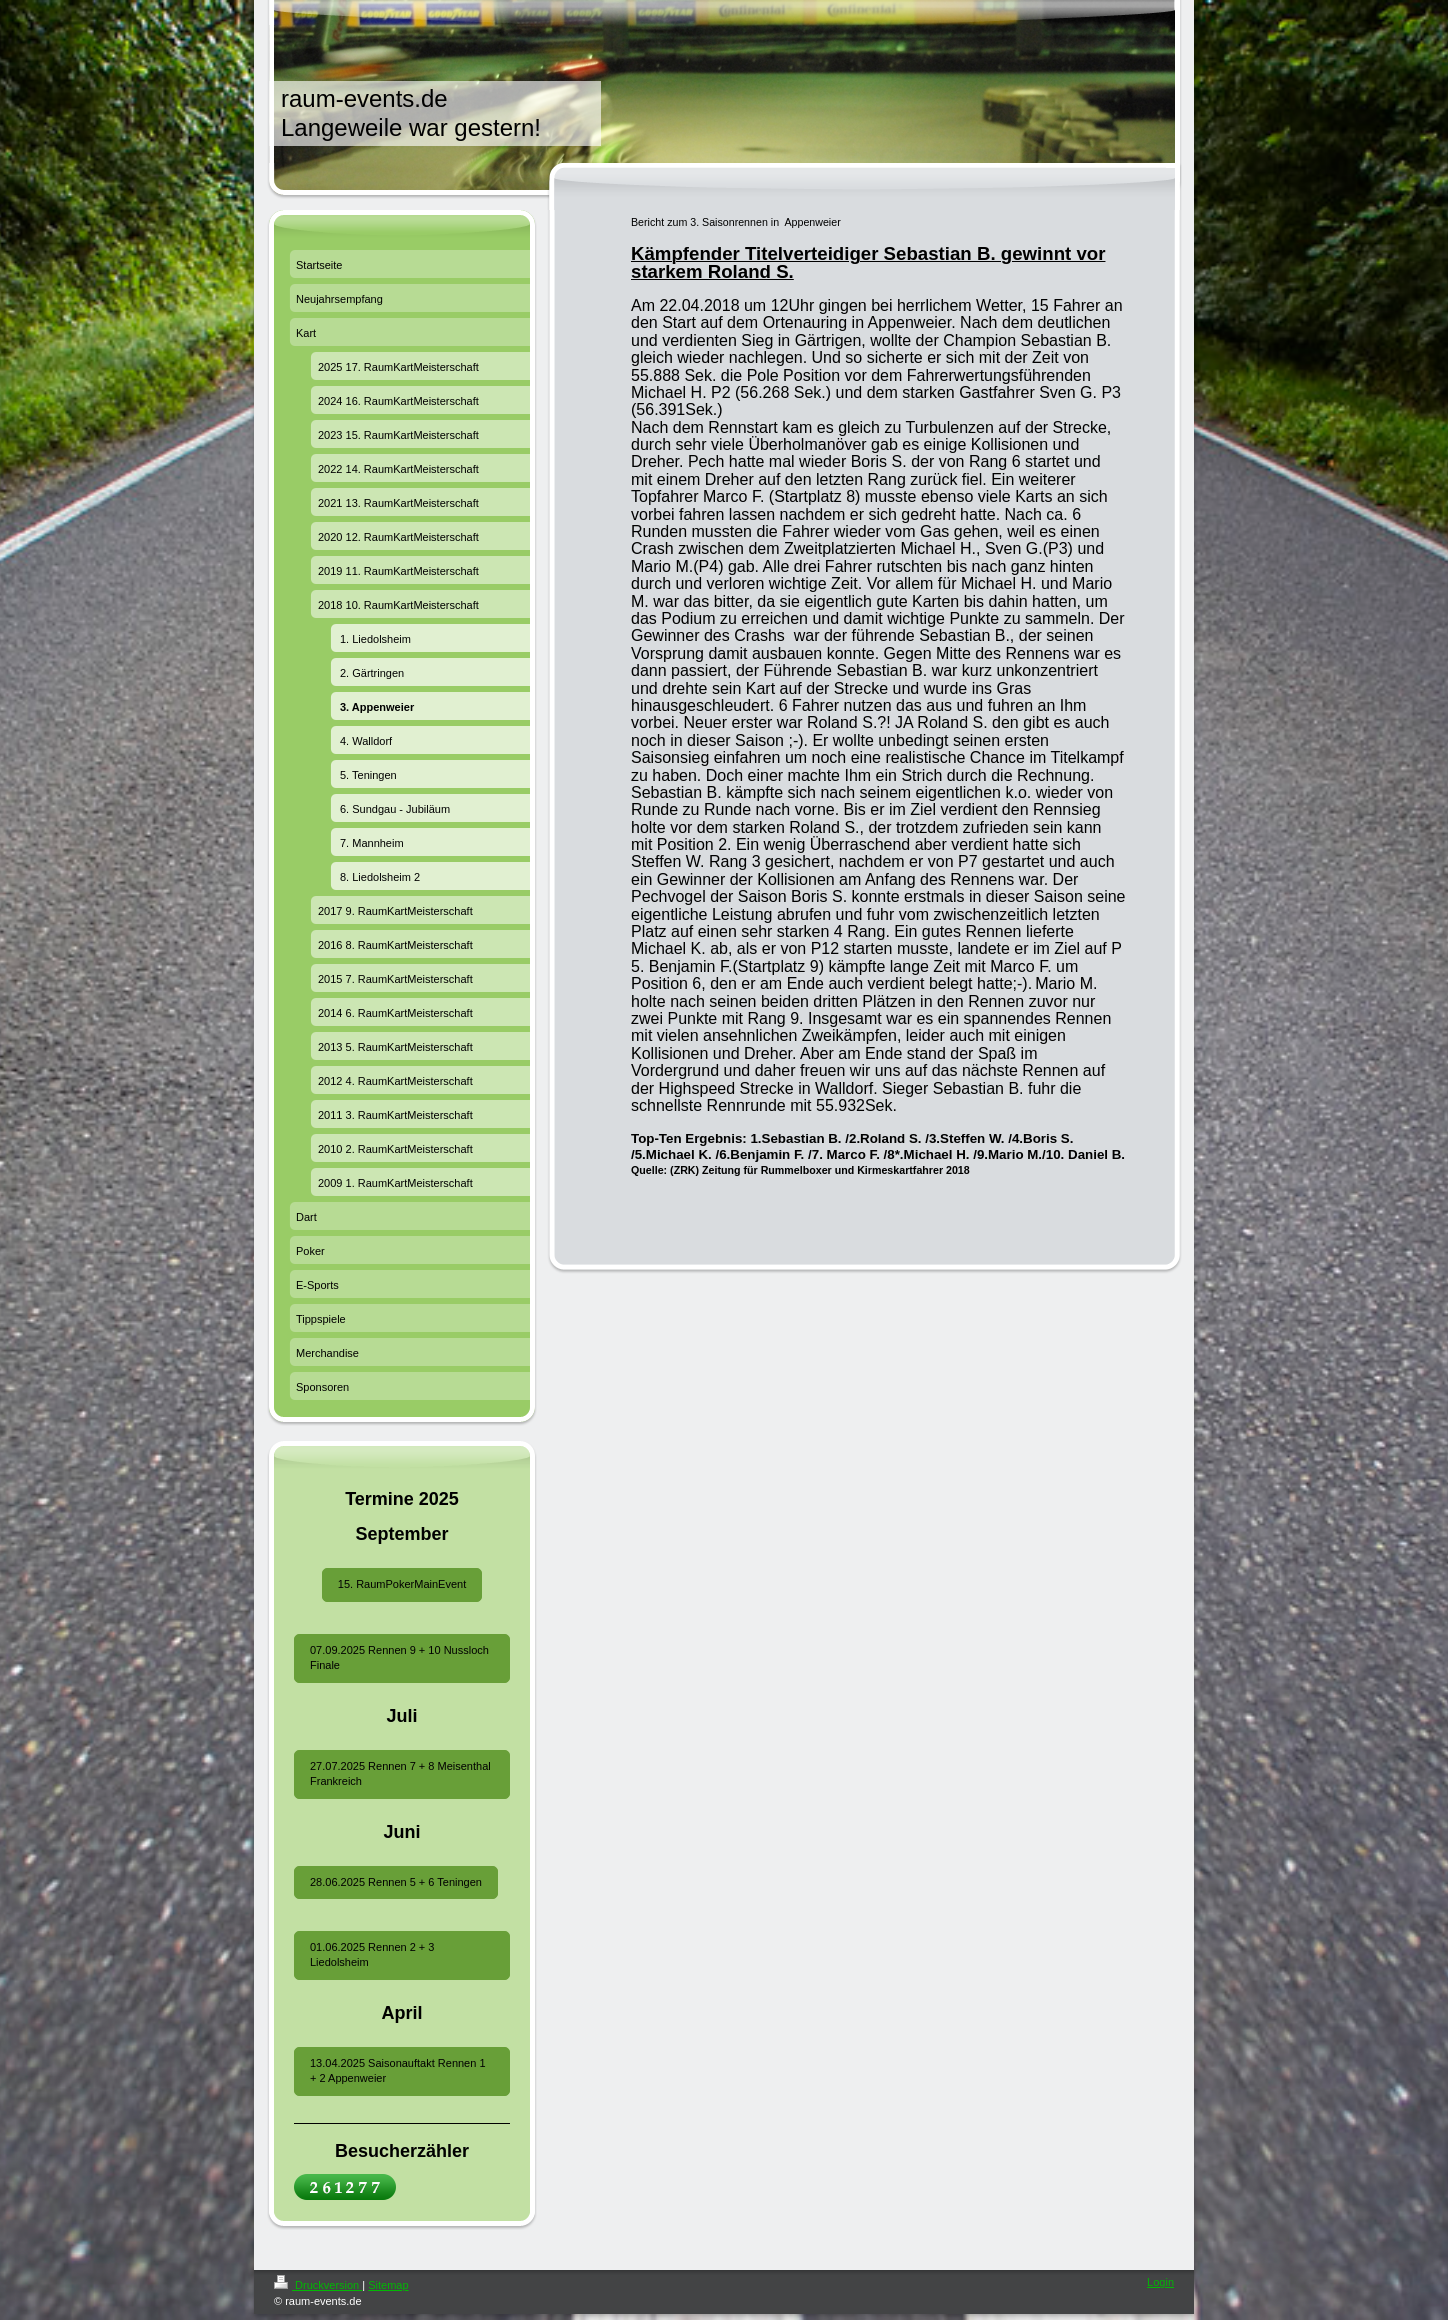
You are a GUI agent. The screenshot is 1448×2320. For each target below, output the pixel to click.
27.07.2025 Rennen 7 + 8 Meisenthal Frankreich (400, 1773)
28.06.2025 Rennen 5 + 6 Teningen (396, 1882)
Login (1160, 2282)
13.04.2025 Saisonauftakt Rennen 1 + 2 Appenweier (398, 2070)
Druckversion (318, 2285)
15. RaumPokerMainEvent (402, 1584)
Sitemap (388, 2285)
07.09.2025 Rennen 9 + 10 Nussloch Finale (399, 1657)
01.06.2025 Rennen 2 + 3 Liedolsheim (372, 1954)
